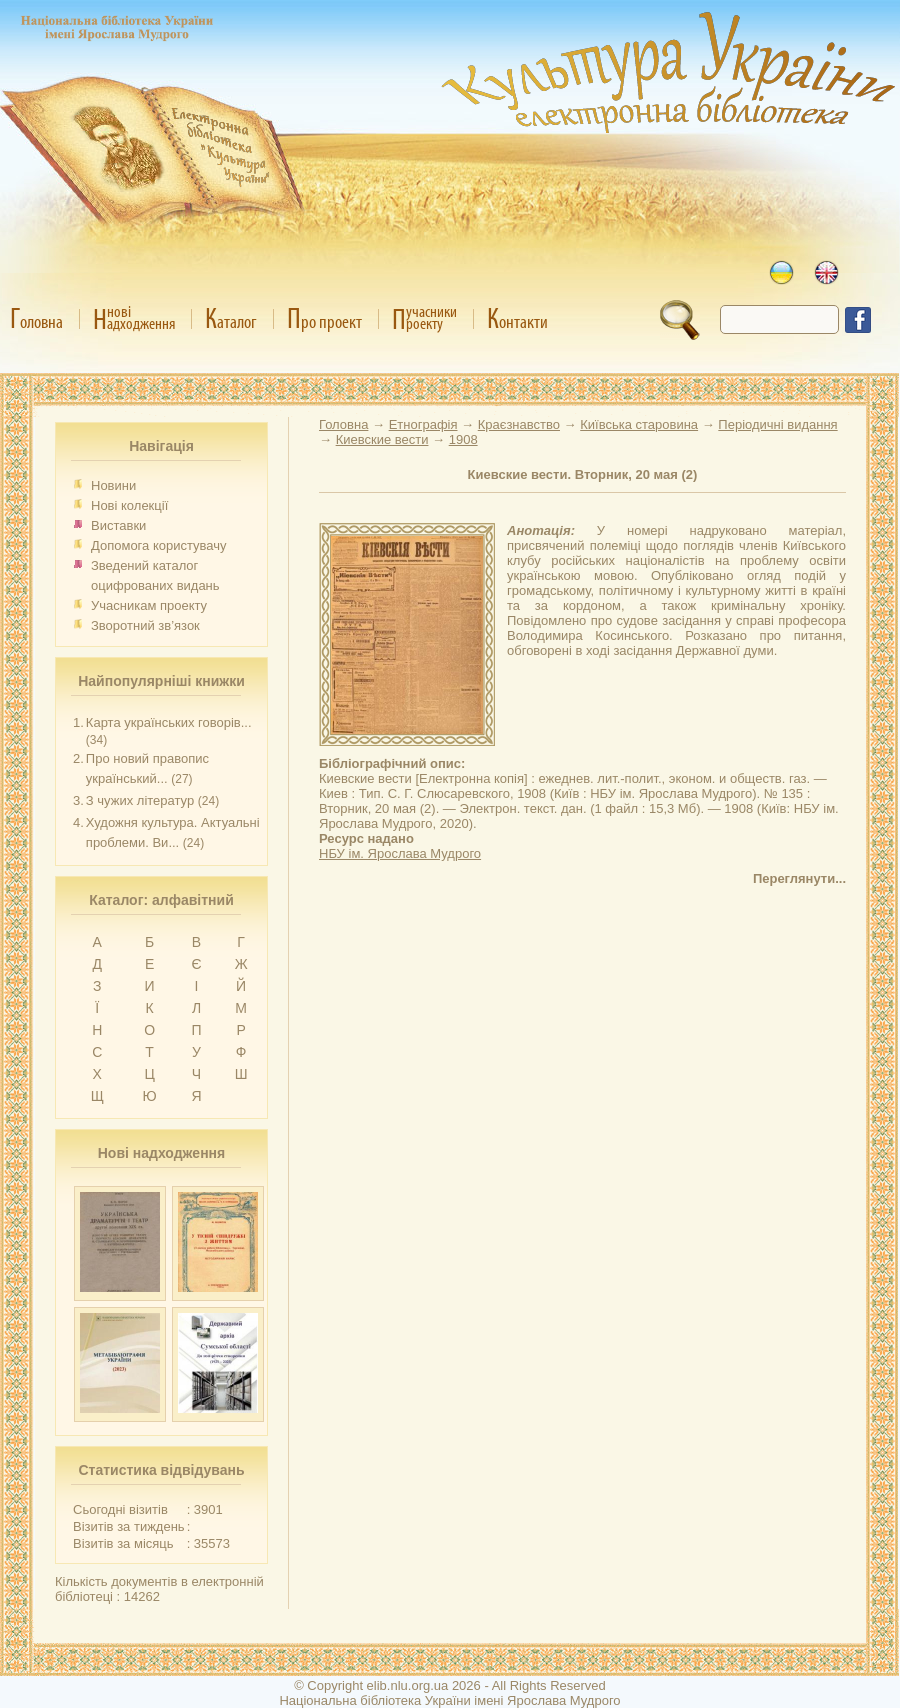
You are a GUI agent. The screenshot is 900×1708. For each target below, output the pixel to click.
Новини (113, 485)
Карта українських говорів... (169, 722)
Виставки (118, 525)
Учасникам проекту (149, 605)
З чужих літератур (140, 800)
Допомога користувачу (159, 545)
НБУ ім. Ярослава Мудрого (400, 853)
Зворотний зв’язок (145, 625)
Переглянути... (799, 878)
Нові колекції (129, 505)
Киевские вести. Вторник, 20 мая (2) (583, 474)
